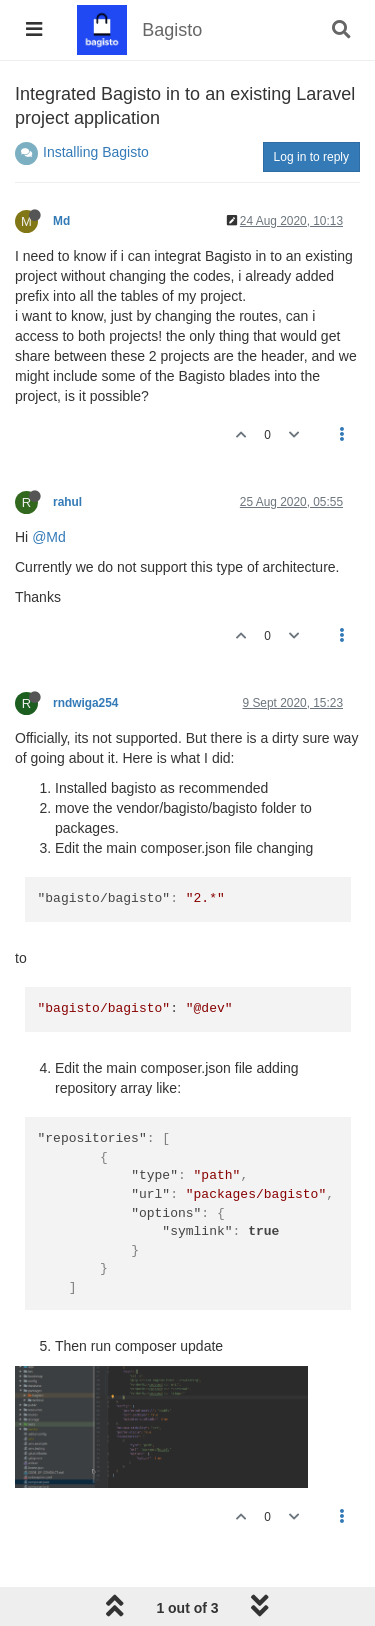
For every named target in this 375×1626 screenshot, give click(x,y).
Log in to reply (311, 157)
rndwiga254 (85, 703)
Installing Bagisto (96, 152)
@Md (49, 537)
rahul (67, 502)
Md (61, 221)
